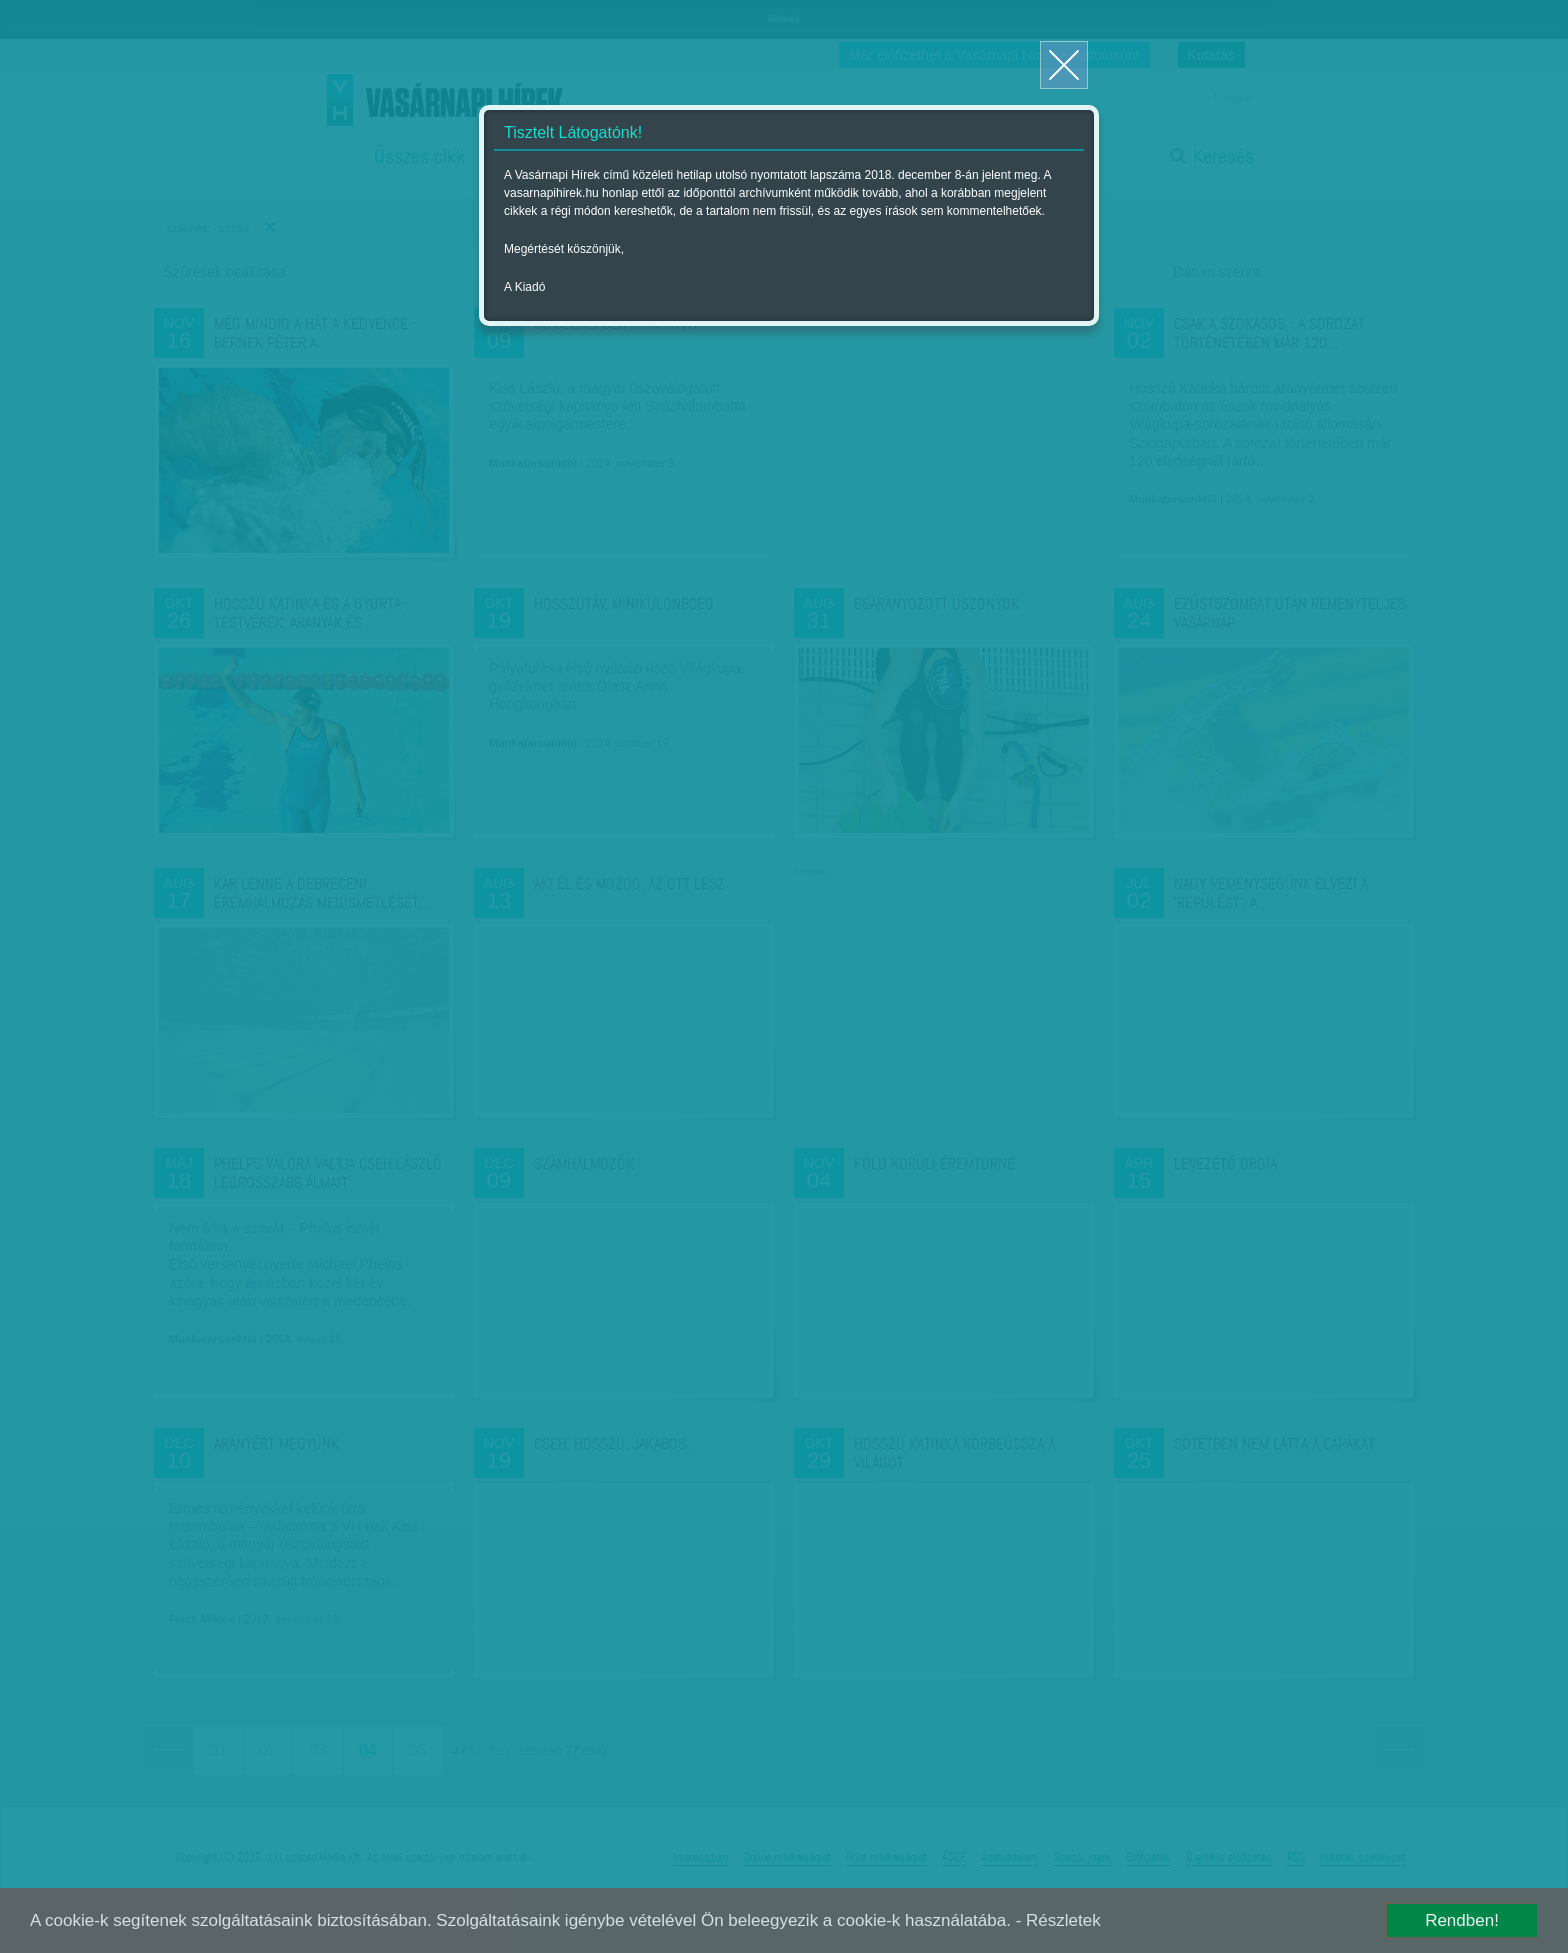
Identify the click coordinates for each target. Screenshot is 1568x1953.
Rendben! (1462, 1920)
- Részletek (1058, 1920)
